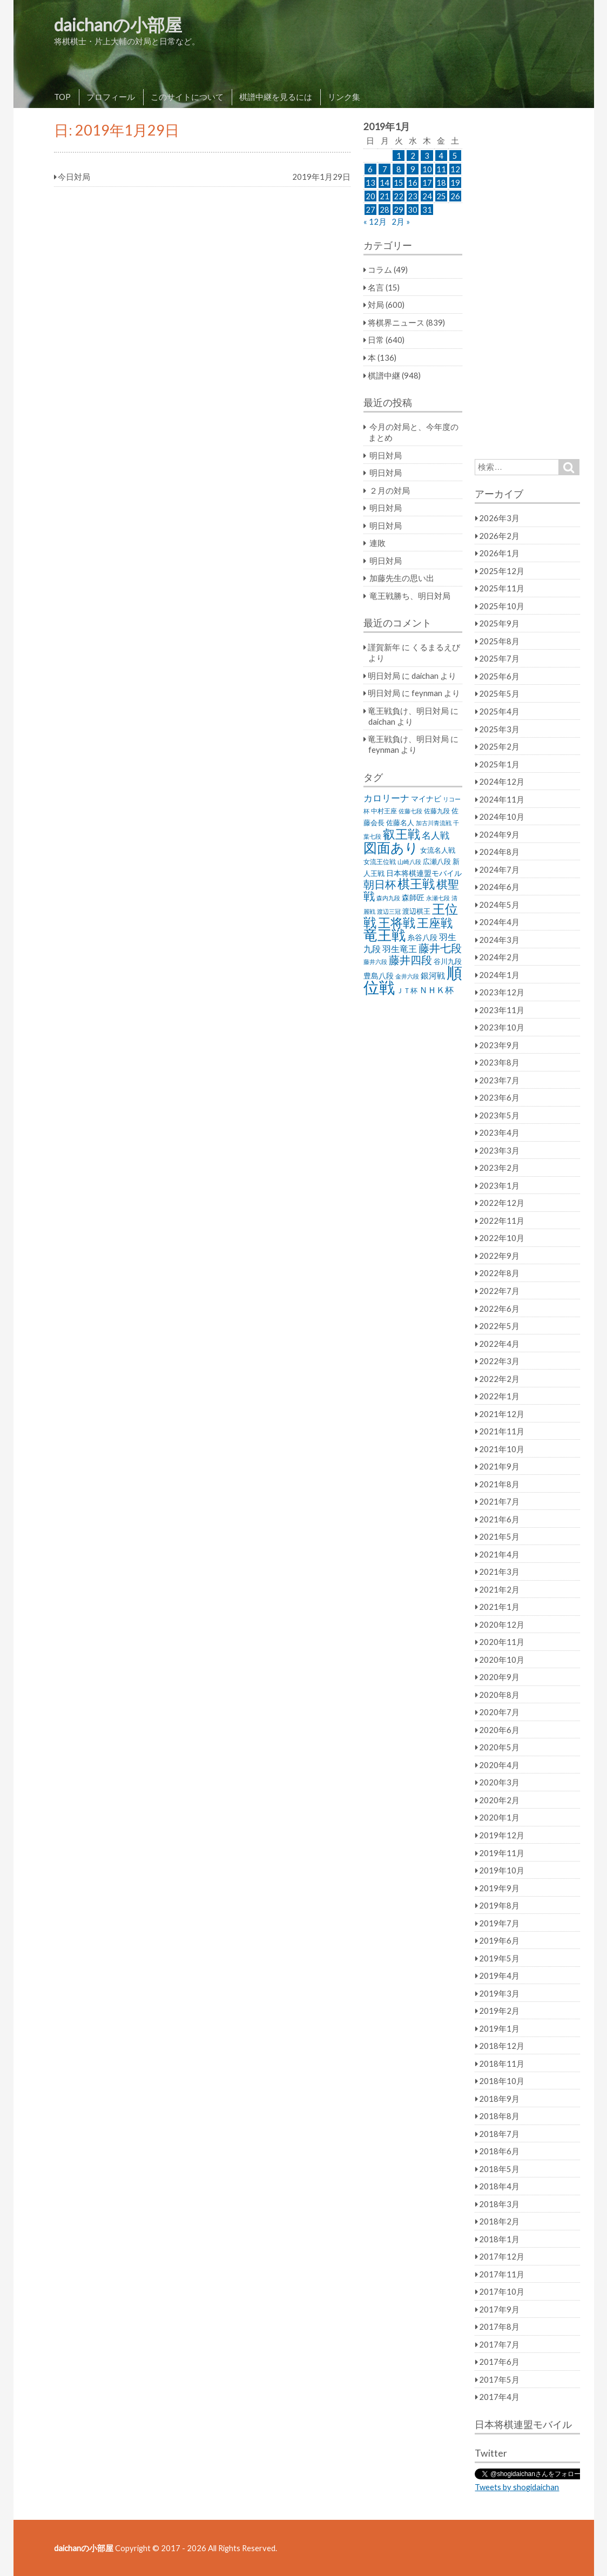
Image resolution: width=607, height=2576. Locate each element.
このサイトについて (187, 97)
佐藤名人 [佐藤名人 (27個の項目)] (400, 823)
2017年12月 (501, 2256)
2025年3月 (499, 729)
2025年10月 (501, 606)
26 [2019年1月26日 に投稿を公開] (455, 196)
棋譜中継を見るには (275, 97)
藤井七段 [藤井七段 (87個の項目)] (440, 948)
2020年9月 (499, 1677)
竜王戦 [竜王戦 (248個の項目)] (384, 934)
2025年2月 (499, 746)
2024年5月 (499, 904)
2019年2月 (499, 2010)
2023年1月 (499, 1185)
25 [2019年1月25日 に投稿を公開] (441, 196)
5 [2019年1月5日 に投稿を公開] (455, 155)
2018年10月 (501, 2081)
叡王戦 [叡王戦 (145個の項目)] (401, 833)
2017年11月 (501, 2274)
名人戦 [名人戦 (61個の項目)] (435, 835)
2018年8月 (499, 2116)
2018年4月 (499, 2186)
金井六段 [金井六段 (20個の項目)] (407, 976)
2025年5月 (499, 693)
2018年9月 (499, 2098)
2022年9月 (499, 1255)
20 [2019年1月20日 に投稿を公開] (370, 196)
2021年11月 (501, 1431)
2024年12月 (501, 781)
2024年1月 (499, 975)
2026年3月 (499, 518)
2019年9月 (499, 1888)
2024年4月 (499, 922)
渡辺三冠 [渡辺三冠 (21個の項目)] (389, 911)
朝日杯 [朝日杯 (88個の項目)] (379, 884)
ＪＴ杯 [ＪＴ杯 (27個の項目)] (406, 991)
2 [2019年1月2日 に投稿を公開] (412, 155)
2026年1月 (499, 553)
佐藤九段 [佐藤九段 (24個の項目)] (437, 811)
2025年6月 (499, 676)
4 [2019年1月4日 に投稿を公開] (441, 155)
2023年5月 (499, 1115)
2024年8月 (499, 852)
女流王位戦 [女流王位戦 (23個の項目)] (379, 861)
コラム (380, 269)
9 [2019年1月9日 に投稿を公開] (412, 169)
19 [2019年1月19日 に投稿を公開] (455, 182)
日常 (376, 340)
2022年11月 (501, 1220)
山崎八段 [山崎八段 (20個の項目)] (409, 861)
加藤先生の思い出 (401, 578)
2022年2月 (499, 1379)
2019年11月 (501, 1853)
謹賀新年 (384, 647)
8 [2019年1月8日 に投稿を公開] (398, 169)
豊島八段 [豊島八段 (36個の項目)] (378, 975)
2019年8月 (499, 1905)
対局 (376, 304)
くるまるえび (436, 647)
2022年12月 (501, 1203)
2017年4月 (499, 2397)
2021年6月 (499, 1519)
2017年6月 (499, 2361)
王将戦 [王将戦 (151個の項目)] (396, 922)
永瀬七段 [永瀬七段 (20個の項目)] (438, 897)
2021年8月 (499, 1484)
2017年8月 (499, 2326)
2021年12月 (501, 1414)
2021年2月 (499, 1589)
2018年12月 (501, 2046)
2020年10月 (501, 1659)
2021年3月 (499, 1571)
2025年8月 (499, 641)
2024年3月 (499, 940)
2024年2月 (499, 957)
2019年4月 (499, 1975)
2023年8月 (499, 1062)
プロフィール (110, 97)
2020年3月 (499, 1782)
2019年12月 (501, 1835)
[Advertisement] (527, 284)
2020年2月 (499, 1800)
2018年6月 (499, 2151)
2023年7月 (499, 1080)
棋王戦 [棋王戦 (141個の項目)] (416, 883)
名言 (376, 287)
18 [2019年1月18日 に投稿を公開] (441, 182)
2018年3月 (499, 2204)
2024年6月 (499, 887)
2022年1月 (499, 1396)
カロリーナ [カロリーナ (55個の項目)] (386, 798)
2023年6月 (499, 1097)
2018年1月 (499, 2239)
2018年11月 (501, 2063)
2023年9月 (499, 1045)
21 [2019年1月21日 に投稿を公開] (384, 196)
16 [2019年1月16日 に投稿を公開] (412, 182)
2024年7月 (499, 869)
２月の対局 (389, 490)
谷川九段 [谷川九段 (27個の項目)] (448, 961)
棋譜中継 (384, 375)
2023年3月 (499, 1150)
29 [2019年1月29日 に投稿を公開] (398, 209)
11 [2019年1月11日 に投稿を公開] (441, 169)
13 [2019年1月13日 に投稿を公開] (370, 182)
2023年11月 (501, 1010)
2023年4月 (499, 1132)
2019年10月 (501, 1870)
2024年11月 (501, 799)
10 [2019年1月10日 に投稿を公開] (427, 169)
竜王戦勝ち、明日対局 (409, 596)
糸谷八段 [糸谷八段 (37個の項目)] (422, 937)
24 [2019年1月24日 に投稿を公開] (427, 196)
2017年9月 (499, 2309)
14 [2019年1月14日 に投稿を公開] (384, 182)
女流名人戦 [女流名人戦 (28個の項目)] (437, 850)
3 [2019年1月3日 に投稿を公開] (426, 155)
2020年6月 (499, 1730)
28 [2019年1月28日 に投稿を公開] (384, 209)
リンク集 (344, 97)
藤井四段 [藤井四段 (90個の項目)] (410, 959)
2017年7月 (499, 2344)
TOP (62, 97)
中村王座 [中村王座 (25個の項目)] (384, 811)
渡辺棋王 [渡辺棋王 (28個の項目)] (416, 911)
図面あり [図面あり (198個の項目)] (391, 847)
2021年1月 (499, 1606)
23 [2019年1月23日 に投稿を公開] (412, 196)
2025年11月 (501, 588)
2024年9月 (499, 834)
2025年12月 (501, 571)
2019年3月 (499, 1993)
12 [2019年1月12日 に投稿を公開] (455, 169)
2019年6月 (499, 1940)
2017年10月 (501, 2291)
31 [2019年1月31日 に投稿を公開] (427, 209)
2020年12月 (501, 1624)
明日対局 (385, 455)
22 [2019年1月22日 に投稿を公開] (398, 196)
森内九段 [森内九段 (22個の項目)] (388, 897)
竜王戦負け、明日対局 (408, 711)
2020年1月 (499, 1817)
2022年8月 (499, 1273)
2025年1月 (499, 764)
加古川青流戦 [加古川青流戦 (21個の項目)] (433, 822)
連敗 (377, 543)
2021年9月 (499, 1466)
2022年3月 (499, 1361)
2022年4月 (499, 1343)
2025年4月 (499, 711)
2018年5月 (499, 2169)
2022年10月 (501, 1238)
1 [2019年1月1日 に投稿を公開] (398, 155)
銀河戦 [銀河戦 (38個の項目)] (433, 975)
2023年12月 (501, 992)
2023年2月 (499, 1167)
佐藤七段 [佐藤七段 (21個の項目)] (410, 810)
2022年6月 (499, 1308)
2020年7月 (499, 1712)
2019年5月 (499, 1958)
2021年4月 (499, 1554)
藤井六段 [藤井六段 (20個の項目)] (375, 961)
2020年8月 (499, 1695)
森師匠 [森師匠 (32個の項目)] (413, 897)
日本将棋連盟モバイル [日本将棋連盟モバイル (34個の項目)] (424, 873)
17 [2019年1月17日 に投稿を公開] (427, 182)
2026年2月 (499, 536)
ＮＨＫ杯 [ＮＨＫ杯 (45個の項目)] (436, 990)
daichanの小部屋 (118, 24)
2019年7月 (499, 1923)
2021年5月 (499, 1536)
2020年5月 (499, 1747)
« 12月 (375, 221)
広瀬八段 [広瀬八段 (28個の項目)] (437, 861)
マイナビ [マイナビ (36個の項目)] (426, 798)
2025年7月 (499, 658)
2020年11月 (501, 1642)
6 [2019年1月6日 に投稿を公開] (370, 169)
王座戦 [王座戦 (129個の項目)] (435, 922)
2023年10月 (501, 1027)
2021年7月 (499, 1501)
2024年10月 (501, 816)
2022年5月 (499, 1326)
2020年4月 (499, 1765)
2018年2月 (499, 2221)
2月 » (401, 221)
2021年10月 (501, 1449)
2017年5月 (499, 2379)
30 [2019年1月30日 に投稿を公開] (412, 209)
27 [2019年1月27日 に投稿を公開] (370, 209)
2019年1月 (499, 2028)
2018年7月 (499, 2134)
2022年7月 (499, 1291)
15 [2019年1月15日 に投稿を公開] (398, 182)
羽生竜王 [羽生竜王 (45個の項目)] (399, 949)
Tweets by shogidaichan (517, 2487)
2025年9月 (499, 623)
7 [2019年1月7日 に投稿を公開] (384, 169)
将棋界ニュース (396, 322)
